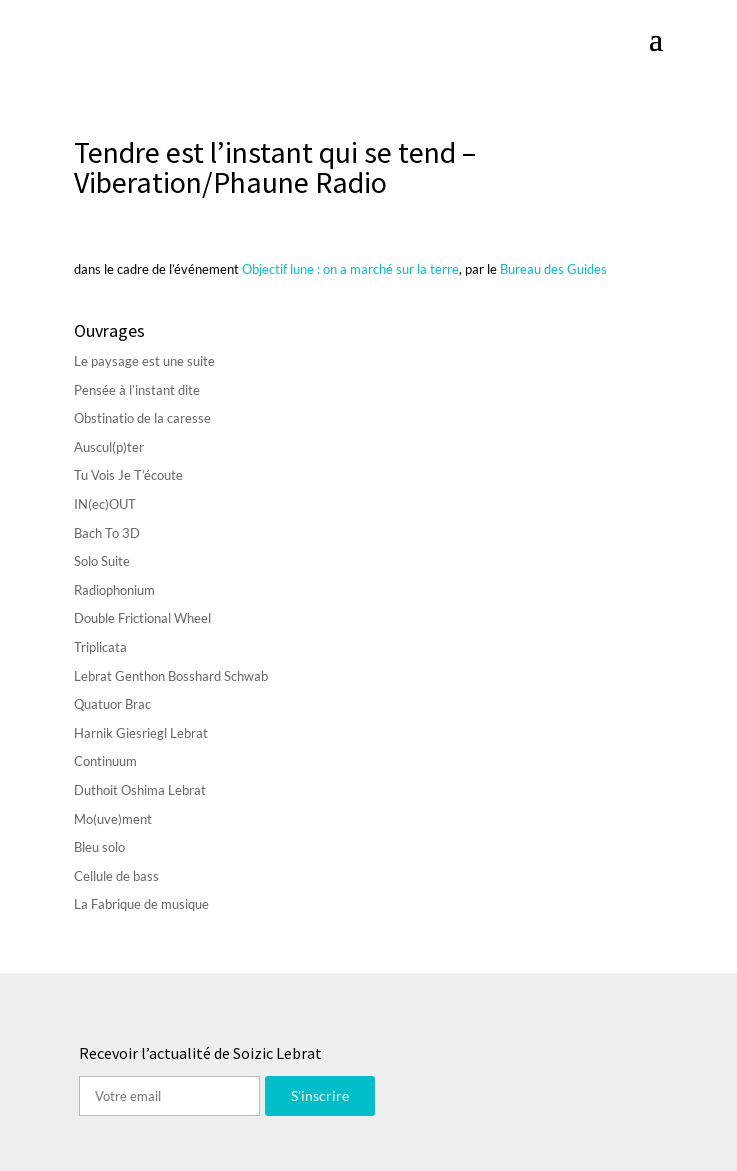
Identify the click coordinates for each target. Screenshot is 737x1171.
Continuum (105, 761)
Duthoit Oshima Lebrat (140, 790)
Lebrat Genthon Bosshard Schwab (171, 676)
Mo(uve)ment (113, 819)
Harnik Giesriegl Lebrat (141, 733)
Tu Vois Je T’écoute (128, 475)
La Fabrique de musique (141, 904)
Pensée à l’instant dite (137, 390)
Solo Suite (102, 561)
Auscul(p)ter (109, 447)
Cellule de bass (116, 876)
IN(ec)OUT (105, 504)
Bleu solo (99, 847)
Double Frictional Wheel (142, 618)
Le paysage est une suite (144, 361)
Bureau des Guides (553, 269)
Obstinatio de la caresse (142, 418)
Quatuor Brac (112, 704)
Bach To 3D (107, 533)
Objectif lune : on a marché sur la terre (350, 269)
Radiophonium (114, 590)
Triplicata (100, 647)
